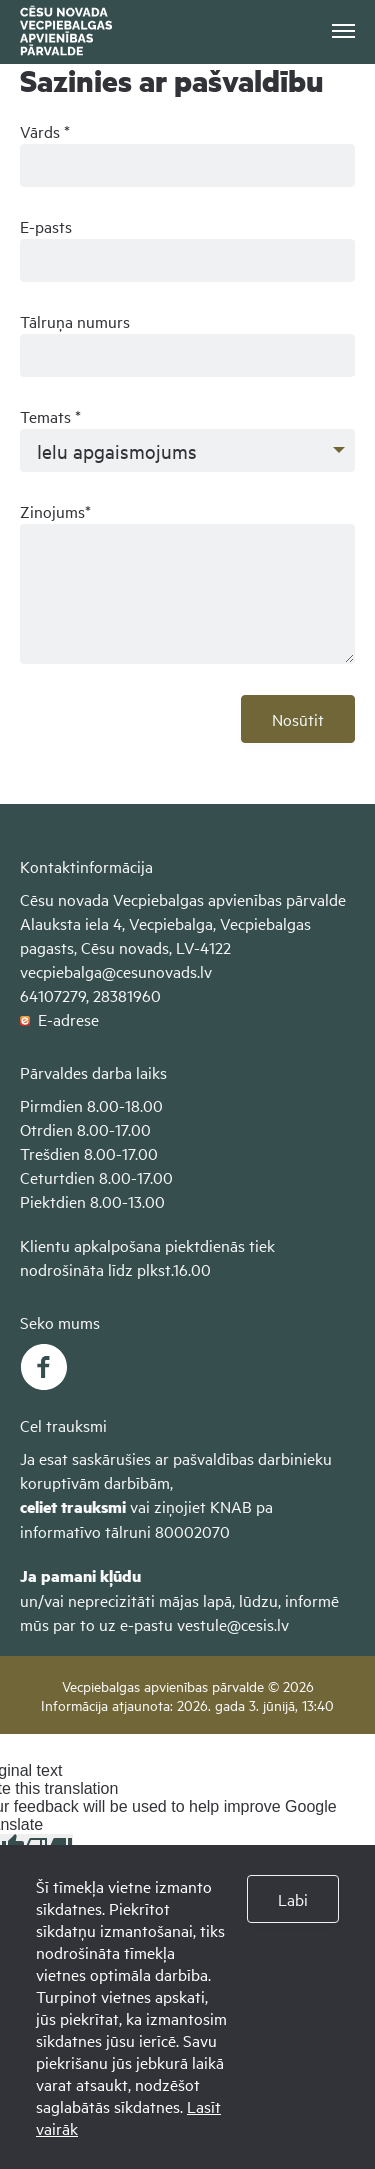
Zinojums (55, 511)
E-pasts (46, 226)
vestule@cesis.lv (233, 1624)
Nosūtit (298, 719)
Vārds (45, 131)
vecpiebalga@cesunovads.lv (116, 971)
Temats (50, 416)
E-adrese (59, 1019)
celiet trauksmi (73, 1506)
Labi (293, 1899)
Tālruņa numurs (75, 321)
